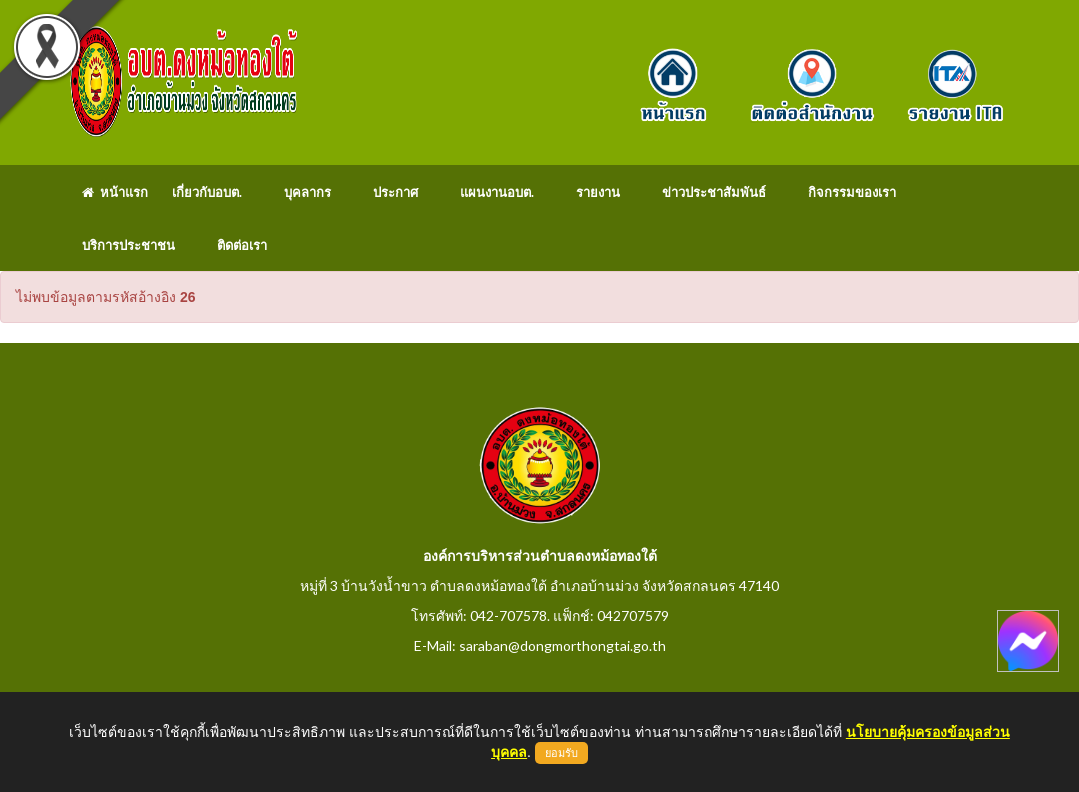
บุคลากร (307, 192)
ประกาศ (395, 192)
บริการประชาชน (128, 245)
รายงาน (598, 192)
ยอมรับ (561, 753)
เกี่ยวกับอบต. (207, 192)
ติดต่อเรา (242, 245)
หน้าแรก (115, 192)
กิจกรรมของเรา (852, 192)
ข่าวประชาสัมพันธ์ (714, 192)
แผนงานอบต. (497, 192)
